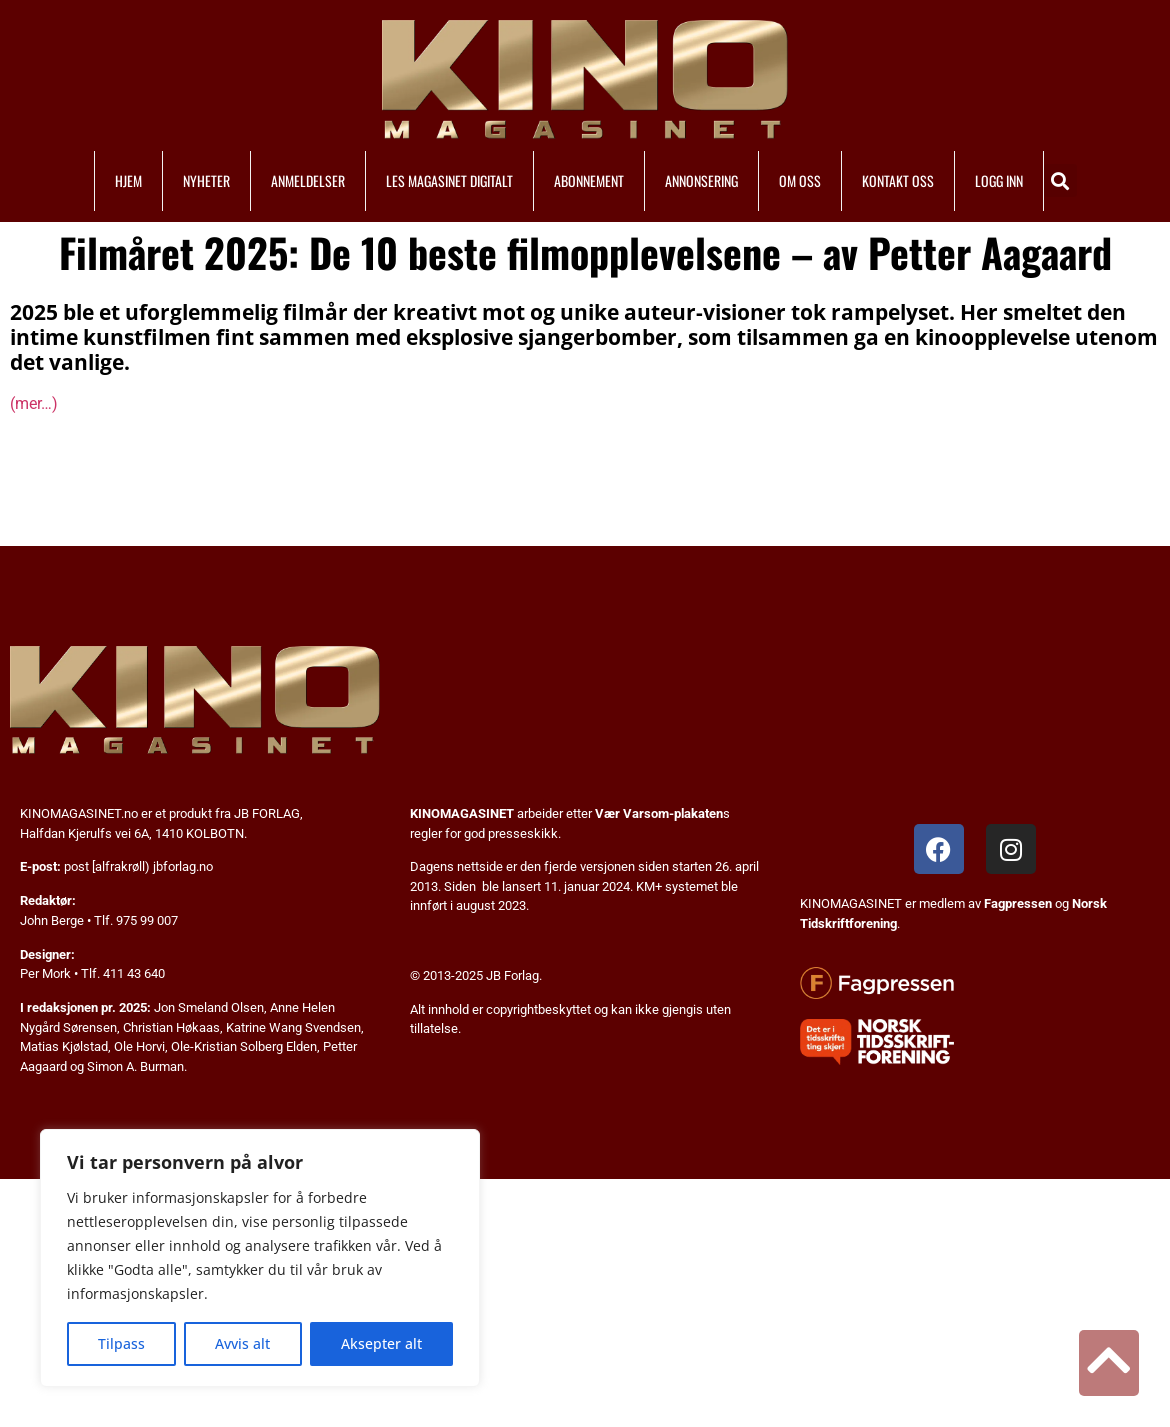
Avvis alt (242, 1343)
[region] (260, 1258)
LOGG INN (999, 180)
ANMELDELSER (308, 180)
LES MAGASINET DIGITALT (449, 180)
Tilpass (121, 1343)
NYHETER (206, 180)
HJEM (128, 180)
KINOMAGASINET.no (79, 813)
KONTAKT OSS (898, 180)
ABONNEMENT (589, 180)
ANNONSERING (701, 180)
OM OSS (800, 180)
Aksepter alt (381, 1343)
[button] (1060, 180)
